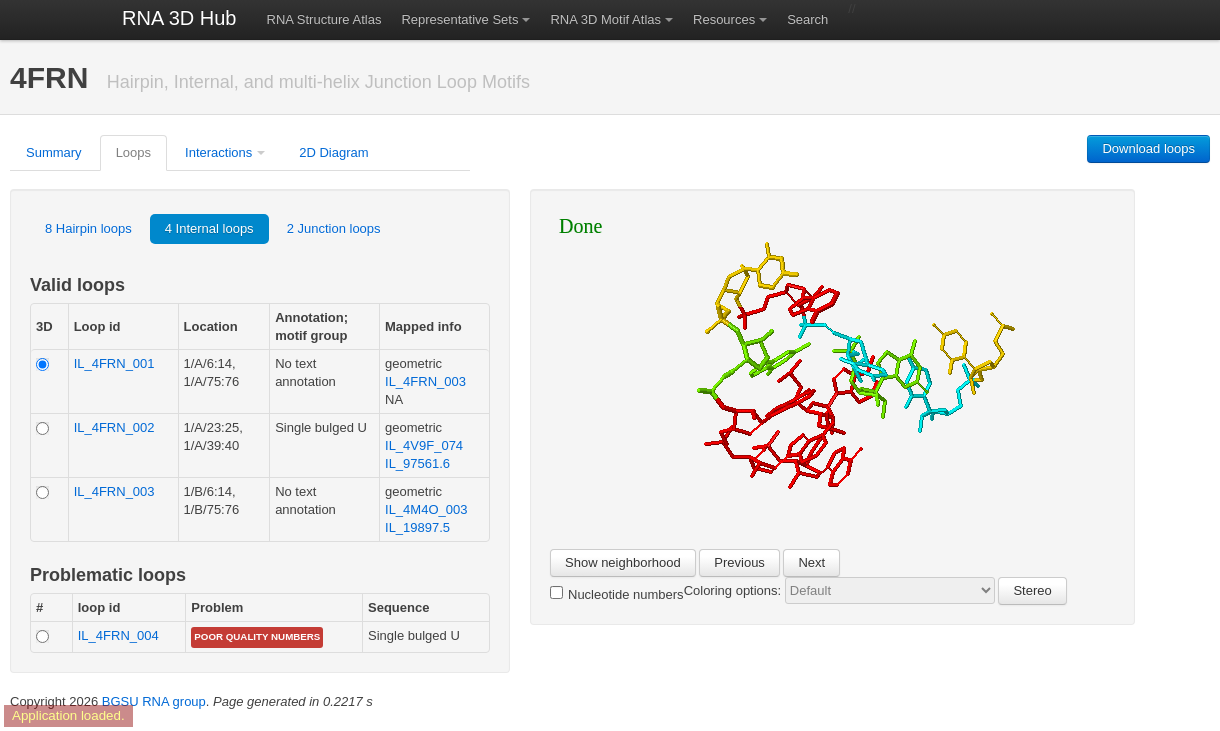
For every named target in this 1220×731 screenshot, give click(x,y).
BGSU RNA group (154, 701)
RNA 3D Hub (179, 18)
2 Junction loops (334, 228)
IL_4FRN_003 (425, 381)
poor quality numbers (257, 636)
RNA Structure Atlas (324, 19)
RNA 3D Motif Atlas (605, 19)
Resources (724, 19)
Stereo (1032, 590)
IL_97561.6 (417, 463)
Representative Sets (459, 19)
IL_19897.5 (417, 527)
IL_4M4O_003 (426, 509)
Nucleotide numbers (617, 594)
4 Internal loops (209, 228)
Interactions (218, 152)
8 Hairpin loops (88, 228)
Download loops (1148, 148)
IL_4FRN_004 (118, 635)
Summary (54, 152)
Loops (133, 152)
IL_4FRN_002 (114, 427)
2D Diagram (333, 152)
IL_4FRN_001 (114, 363)
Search (807, 19)
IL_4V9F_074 (424, 445)
